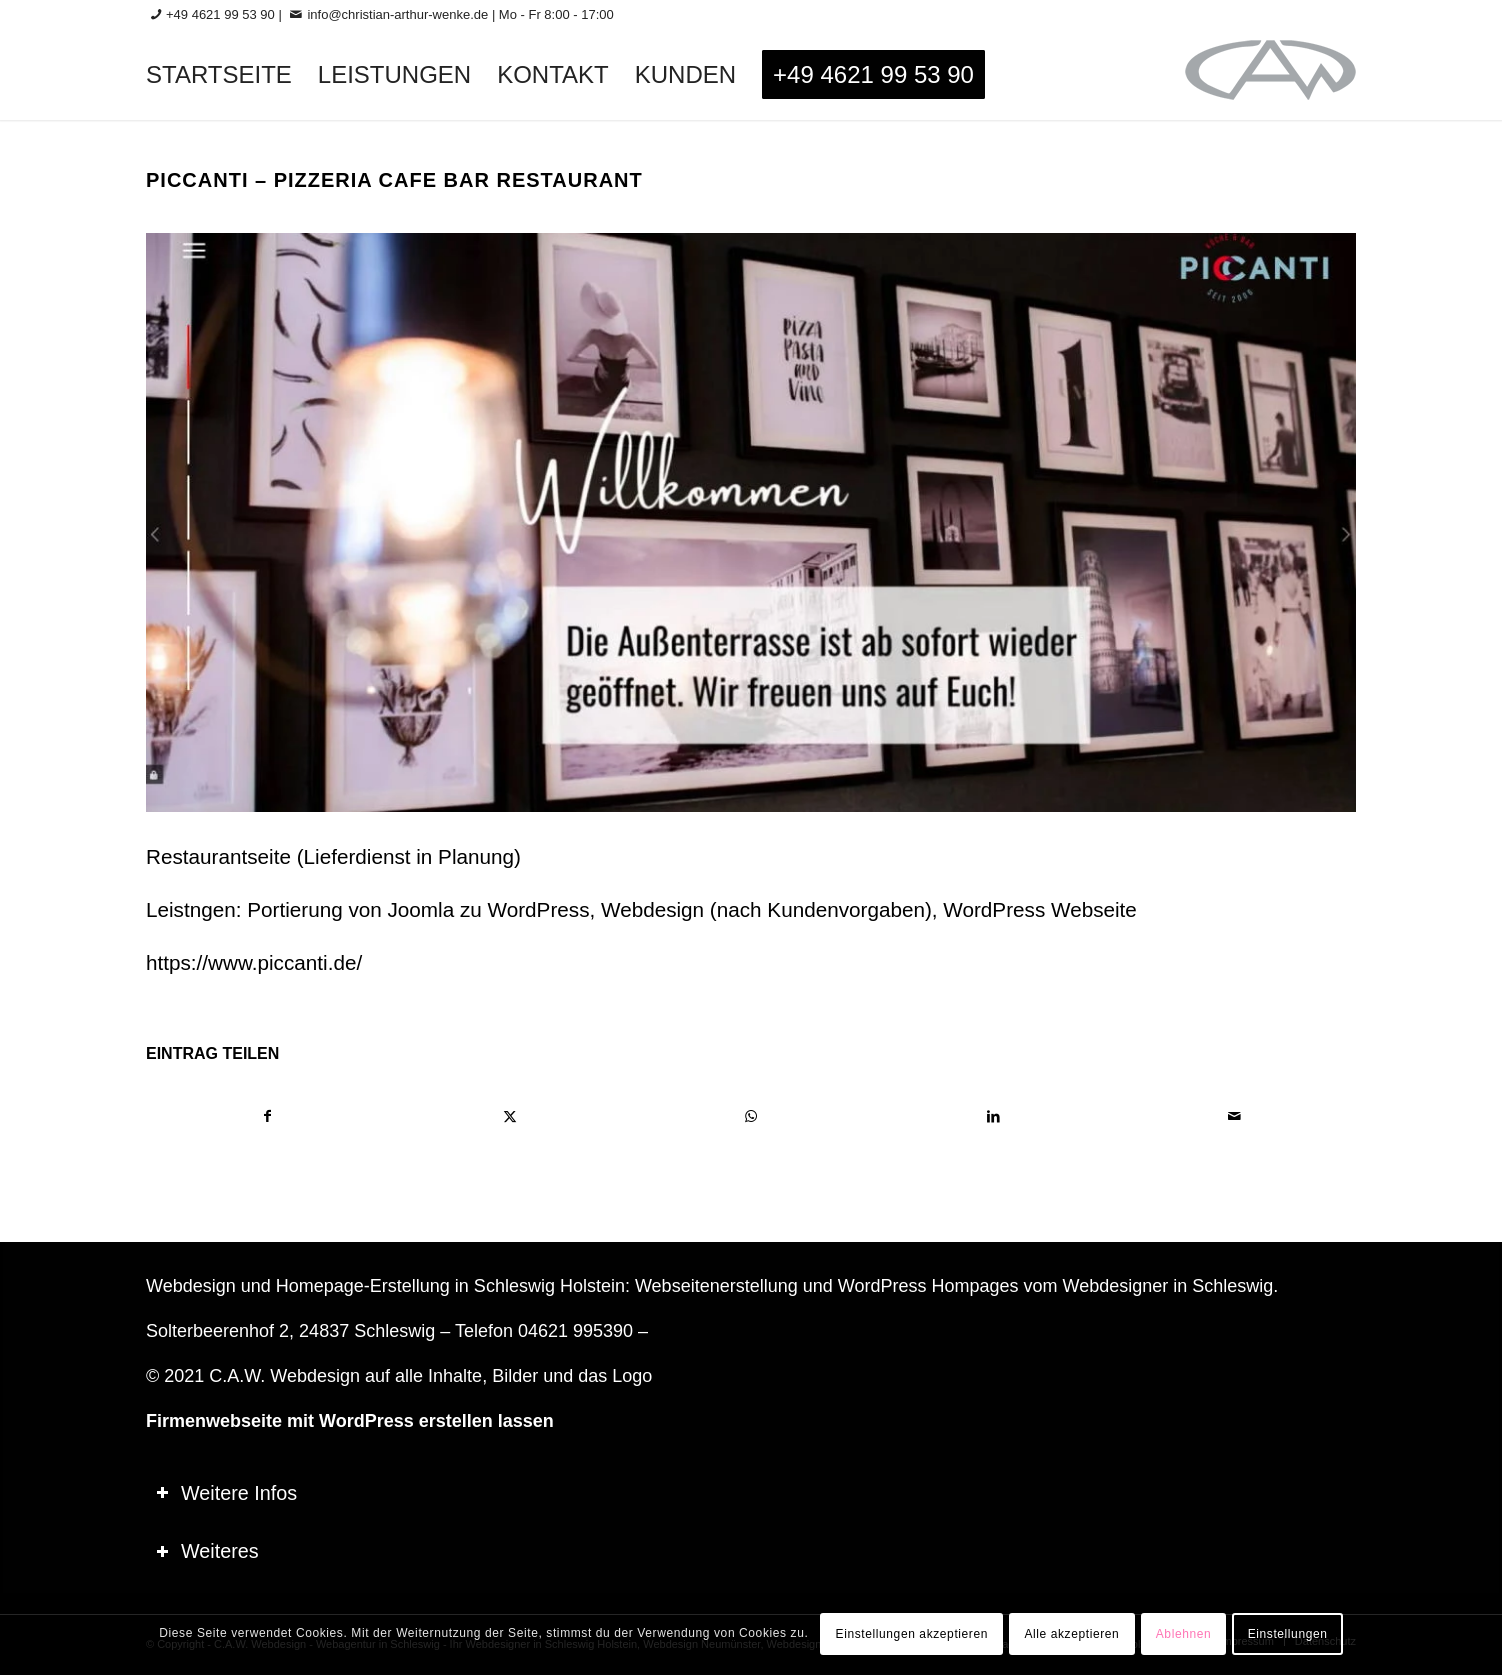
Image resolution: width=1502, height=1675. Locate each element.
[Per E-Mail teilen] (1234, 1116)
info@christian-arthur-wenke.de (397, 14)
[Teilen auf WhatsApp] (751, 1116)
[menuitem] (219, 75)
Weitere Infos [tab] (226, 1493)
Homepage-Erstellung (363, 1286)
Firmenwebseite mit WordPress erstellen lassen (350, 1421)
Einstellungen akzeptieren (912, 1634)
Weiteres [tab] (207, 1551)
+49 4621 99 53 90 (220, 14)
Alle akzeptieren (1071, 1634)
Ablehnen (1184, 1634)
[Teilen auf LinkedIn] (993, 1116)
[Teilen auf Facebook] (268, 1116)
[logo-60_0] (1270, 75)
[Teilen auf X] (510, 1116)
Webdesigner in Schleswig (1167, 1286)
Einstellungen (1288, 1634)
